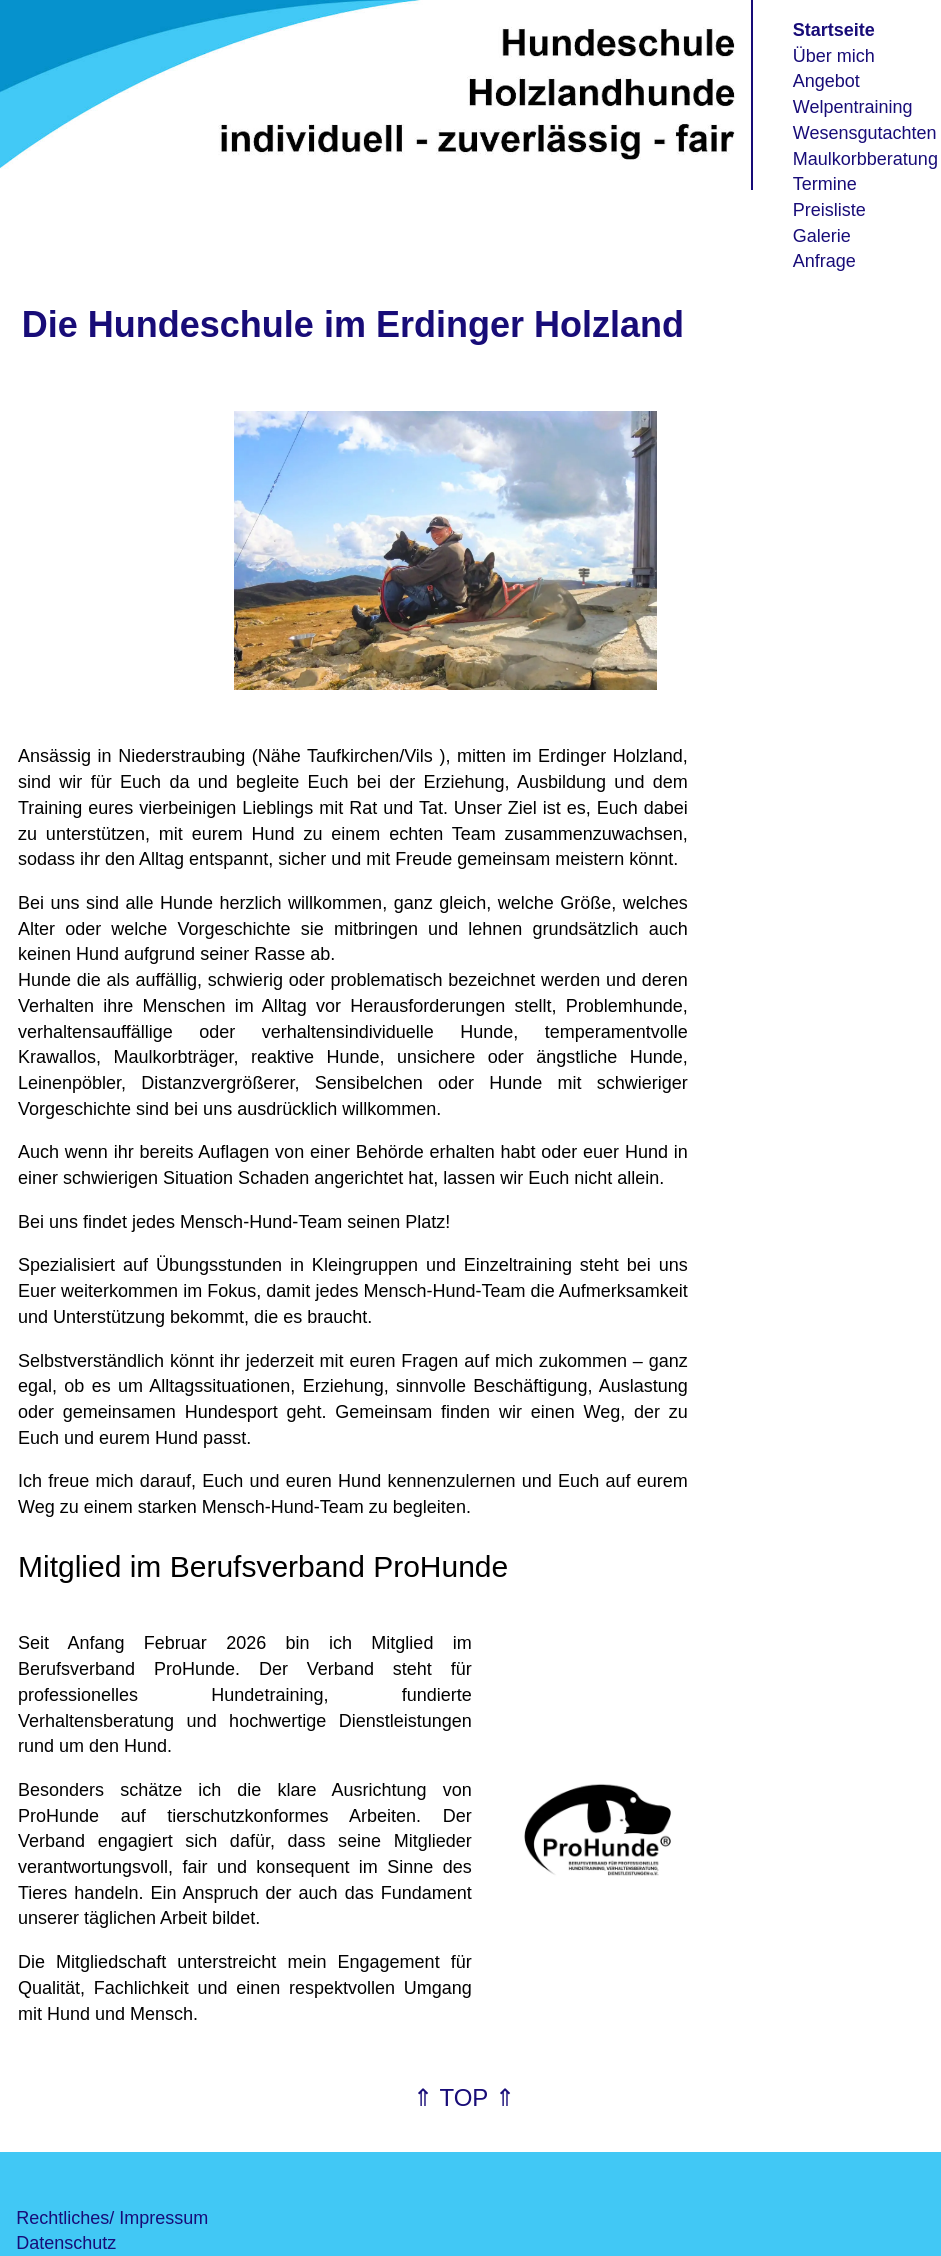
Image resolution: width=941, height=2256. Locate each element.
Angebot (826, 81)
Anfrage (824, 261)
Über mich (834, 56)
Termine (825, 184)
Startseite (834, 30)
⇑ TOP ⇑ (463, 2097)
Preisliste (829, 210)
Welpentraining (853, 107)
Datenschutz (66, 2243)
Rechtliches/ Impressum (112, 2218)
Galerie (822, 236)
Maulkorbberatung (865, 159)
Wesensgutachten (865, 133)
